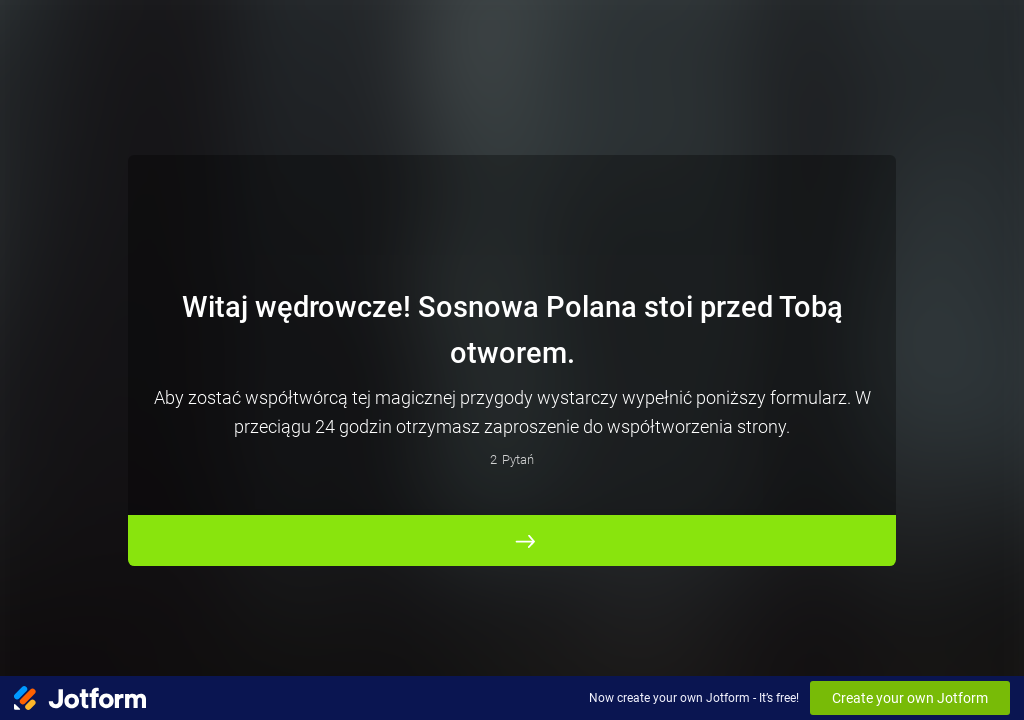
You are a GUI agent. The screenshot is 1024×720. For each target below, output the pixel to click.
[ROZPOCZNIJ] (512, 540)
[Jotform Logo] (80, 698)
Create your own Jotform (910, 698)
